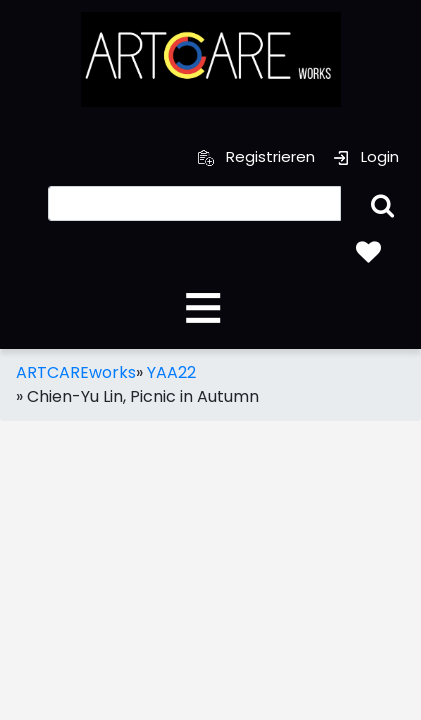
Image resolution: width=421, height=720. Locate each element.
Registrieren (256, 156)
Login (366, 156)
